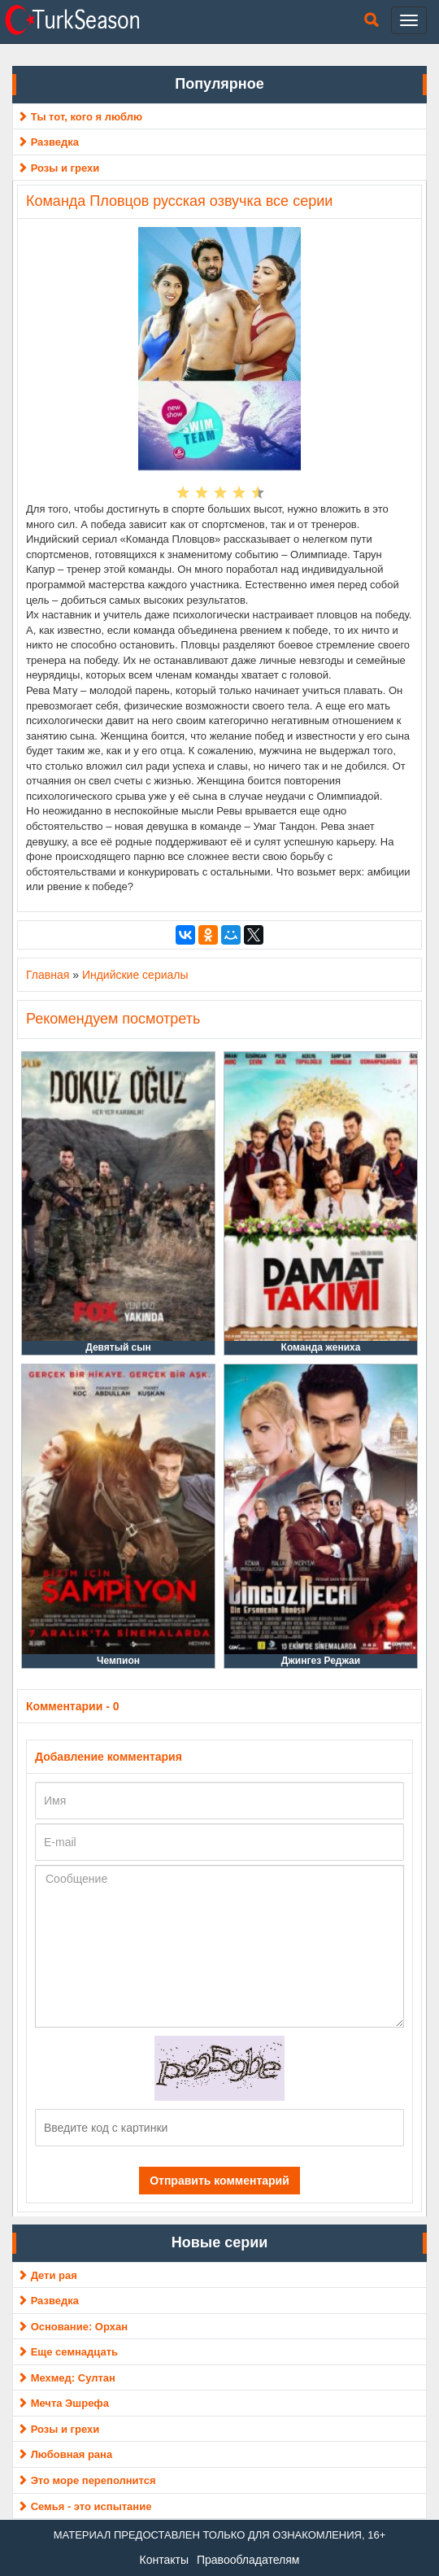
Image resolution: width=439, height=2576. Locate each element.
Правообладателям (248, 2559)
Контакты (164, 2559)
